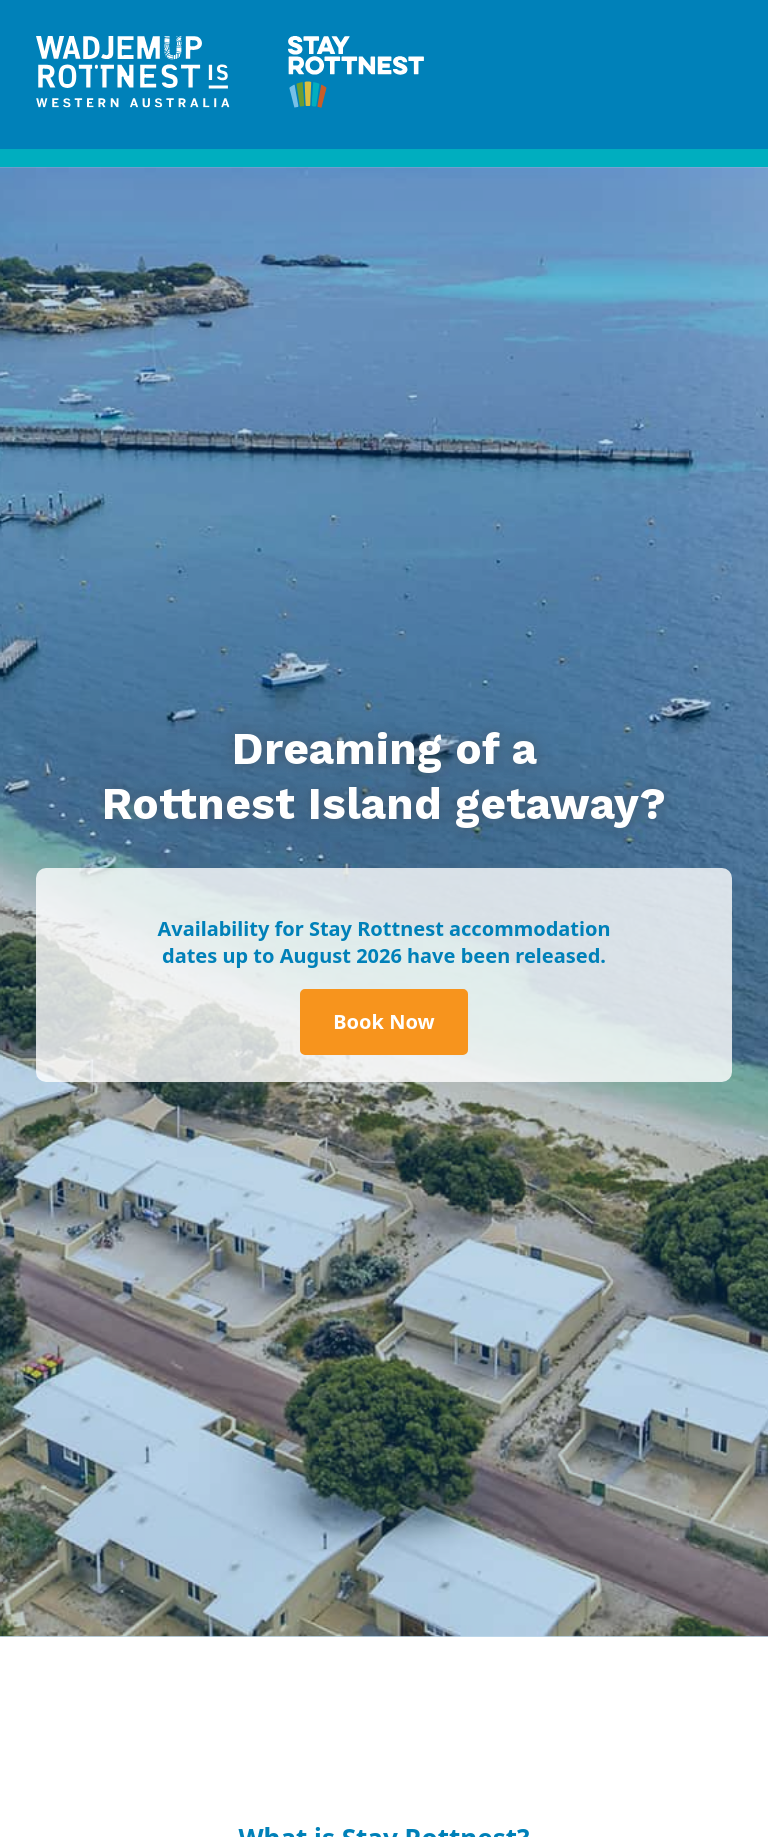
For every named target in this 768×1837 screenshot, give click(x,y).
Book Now (383, 1021)
